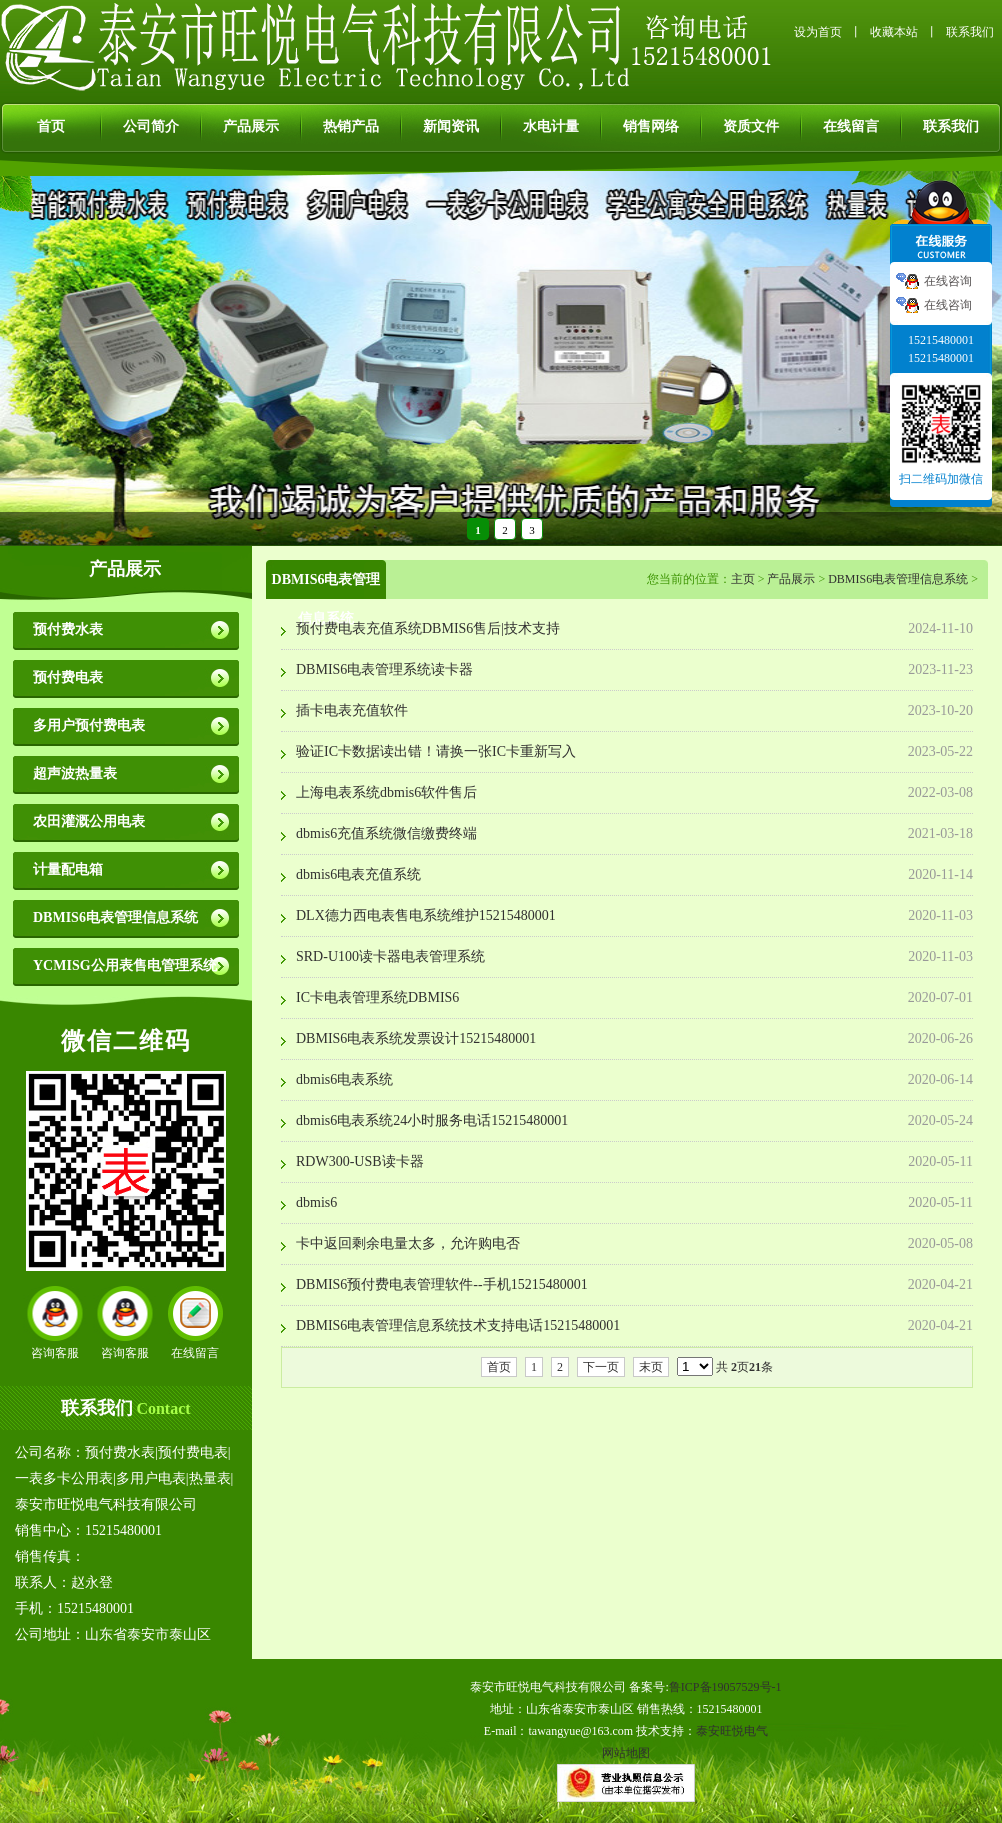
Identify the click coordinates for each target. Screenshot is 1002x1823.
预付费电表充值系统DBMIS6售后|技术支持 (428, 628)
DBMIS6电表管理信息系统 (115, 917)
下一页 (601, 1367)
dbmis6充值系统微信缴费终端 (386, 833)
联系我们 (970, 32)
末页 (651, 1367)
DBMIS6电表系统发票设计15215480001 (416, 1038)
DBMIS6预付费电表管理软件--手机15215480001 (442, 1284)
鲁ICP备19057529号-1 (725, 1687)
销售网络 (651, 126)
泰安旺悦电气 (732, 1731)
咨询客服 (55, 1353)
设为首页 (818, 32)
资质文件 (751, 126)
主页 (743, 579)
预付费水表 (68, 629)
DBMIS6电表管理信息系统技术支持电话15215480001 (458, 1325)
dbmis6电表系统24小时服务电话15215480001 (432, 1120)
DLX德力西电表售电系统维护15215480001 (426, 915)
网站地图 (626, 1753)
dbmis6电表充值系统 (358, 874)
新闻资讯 (451, 126)
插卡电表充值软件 (352, 710)
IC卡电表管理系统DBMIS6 (377, 997)
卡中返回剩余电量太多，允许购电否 (408, 1243)
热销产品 (351, 126)
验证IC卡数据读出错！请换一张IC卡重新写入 (436, 751)
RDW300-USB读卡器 (360, 1161)
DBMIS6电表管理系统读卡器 (384, 669)
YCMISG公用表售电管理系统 (125, 965)
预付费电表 (68, 677)
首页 (51, 126)
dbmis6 (316, 1202)
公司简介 (151, 126)
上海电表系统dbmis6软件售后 (386, 792)
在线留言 (851, 126)
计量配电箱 (68, 869)
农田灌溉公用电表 (89, 821)
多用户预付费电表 (89, 725)
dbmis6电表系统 (344, 1079)
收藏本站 (894, 32)
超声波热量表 (75, 773)
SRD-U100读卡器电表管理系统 (390, 956)
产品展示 (251, 126)
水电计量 (551, 126)
